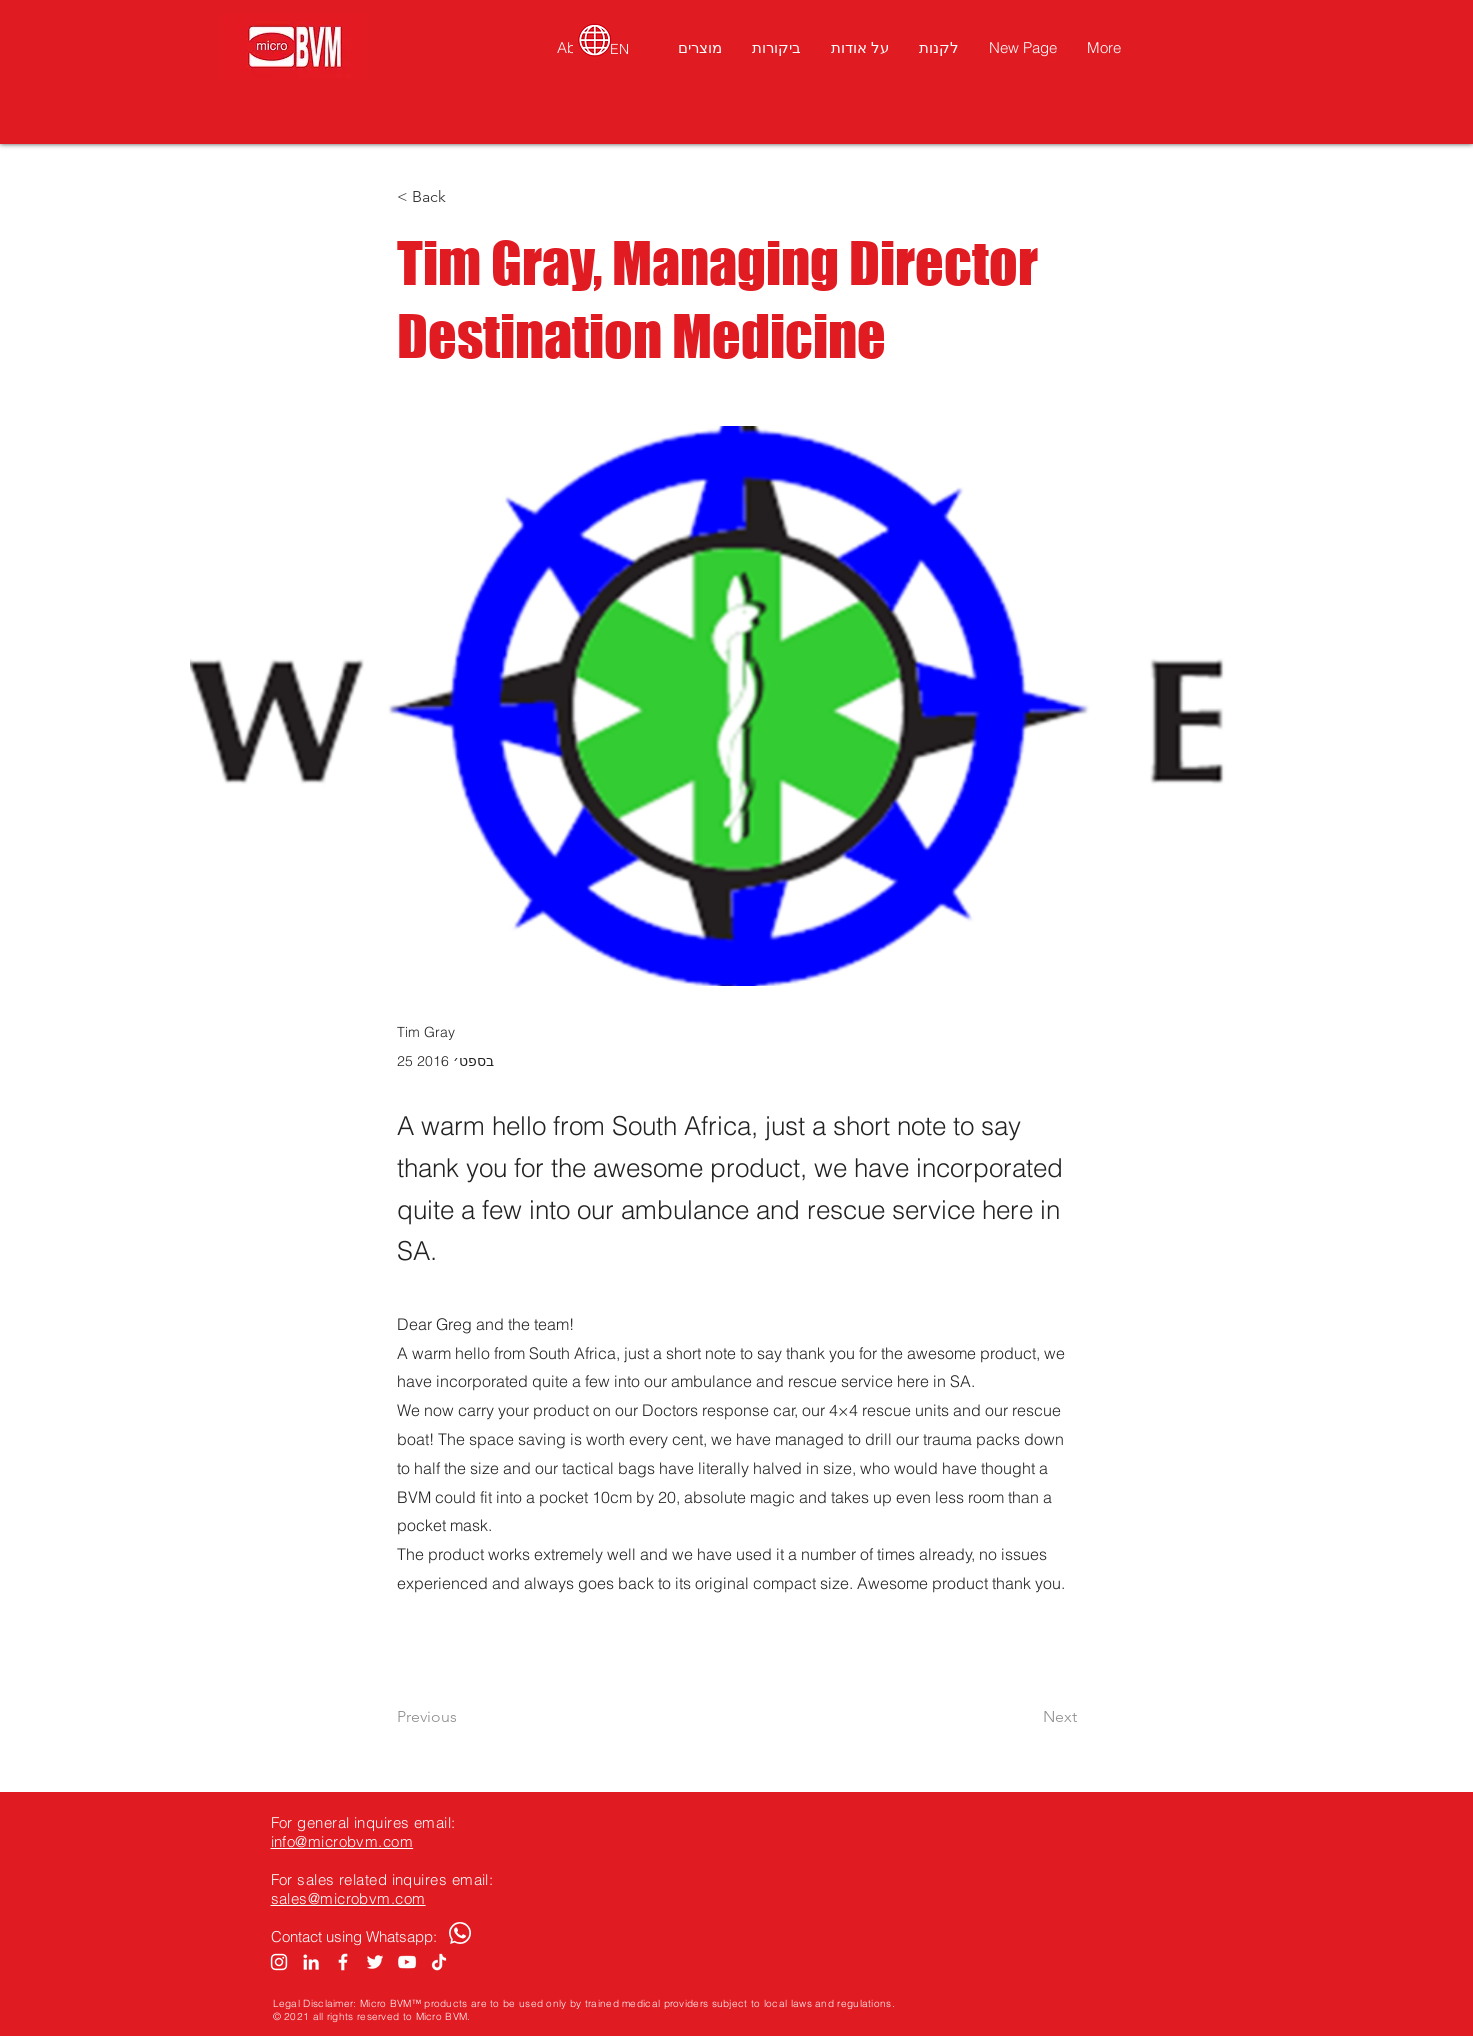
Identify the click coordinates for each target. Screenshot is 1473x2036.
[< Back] (463, 197)
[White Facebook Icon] (343, 1962)
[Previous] (463, 1717)
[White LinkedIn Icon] (311, 1962)
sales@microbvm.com (348, 1898)
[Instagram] (279, 1962)
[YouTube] (407, 1962)
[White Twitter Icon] (375, 1962)
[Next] (1027, 1717)
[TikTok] (439, 1962)
